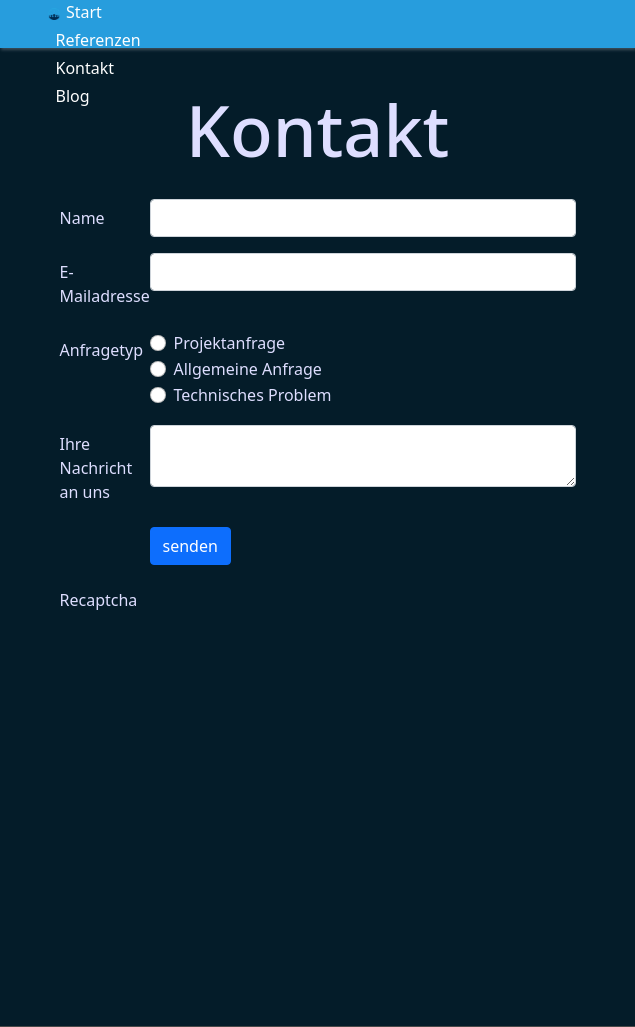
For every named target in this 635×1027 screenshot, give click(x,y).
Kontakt (85, 68)
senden (190, 546)
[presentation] (302, 620)
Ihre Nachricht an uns (96, 468)
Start (75, 12)
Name (82, 218)
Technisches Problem (253, 395)
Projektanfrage (230, 343)
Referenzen (98, 40)
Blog (73, 96)
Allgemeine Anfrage (248, 369)
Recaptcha (99, 600)
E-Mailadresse (99, 284)
